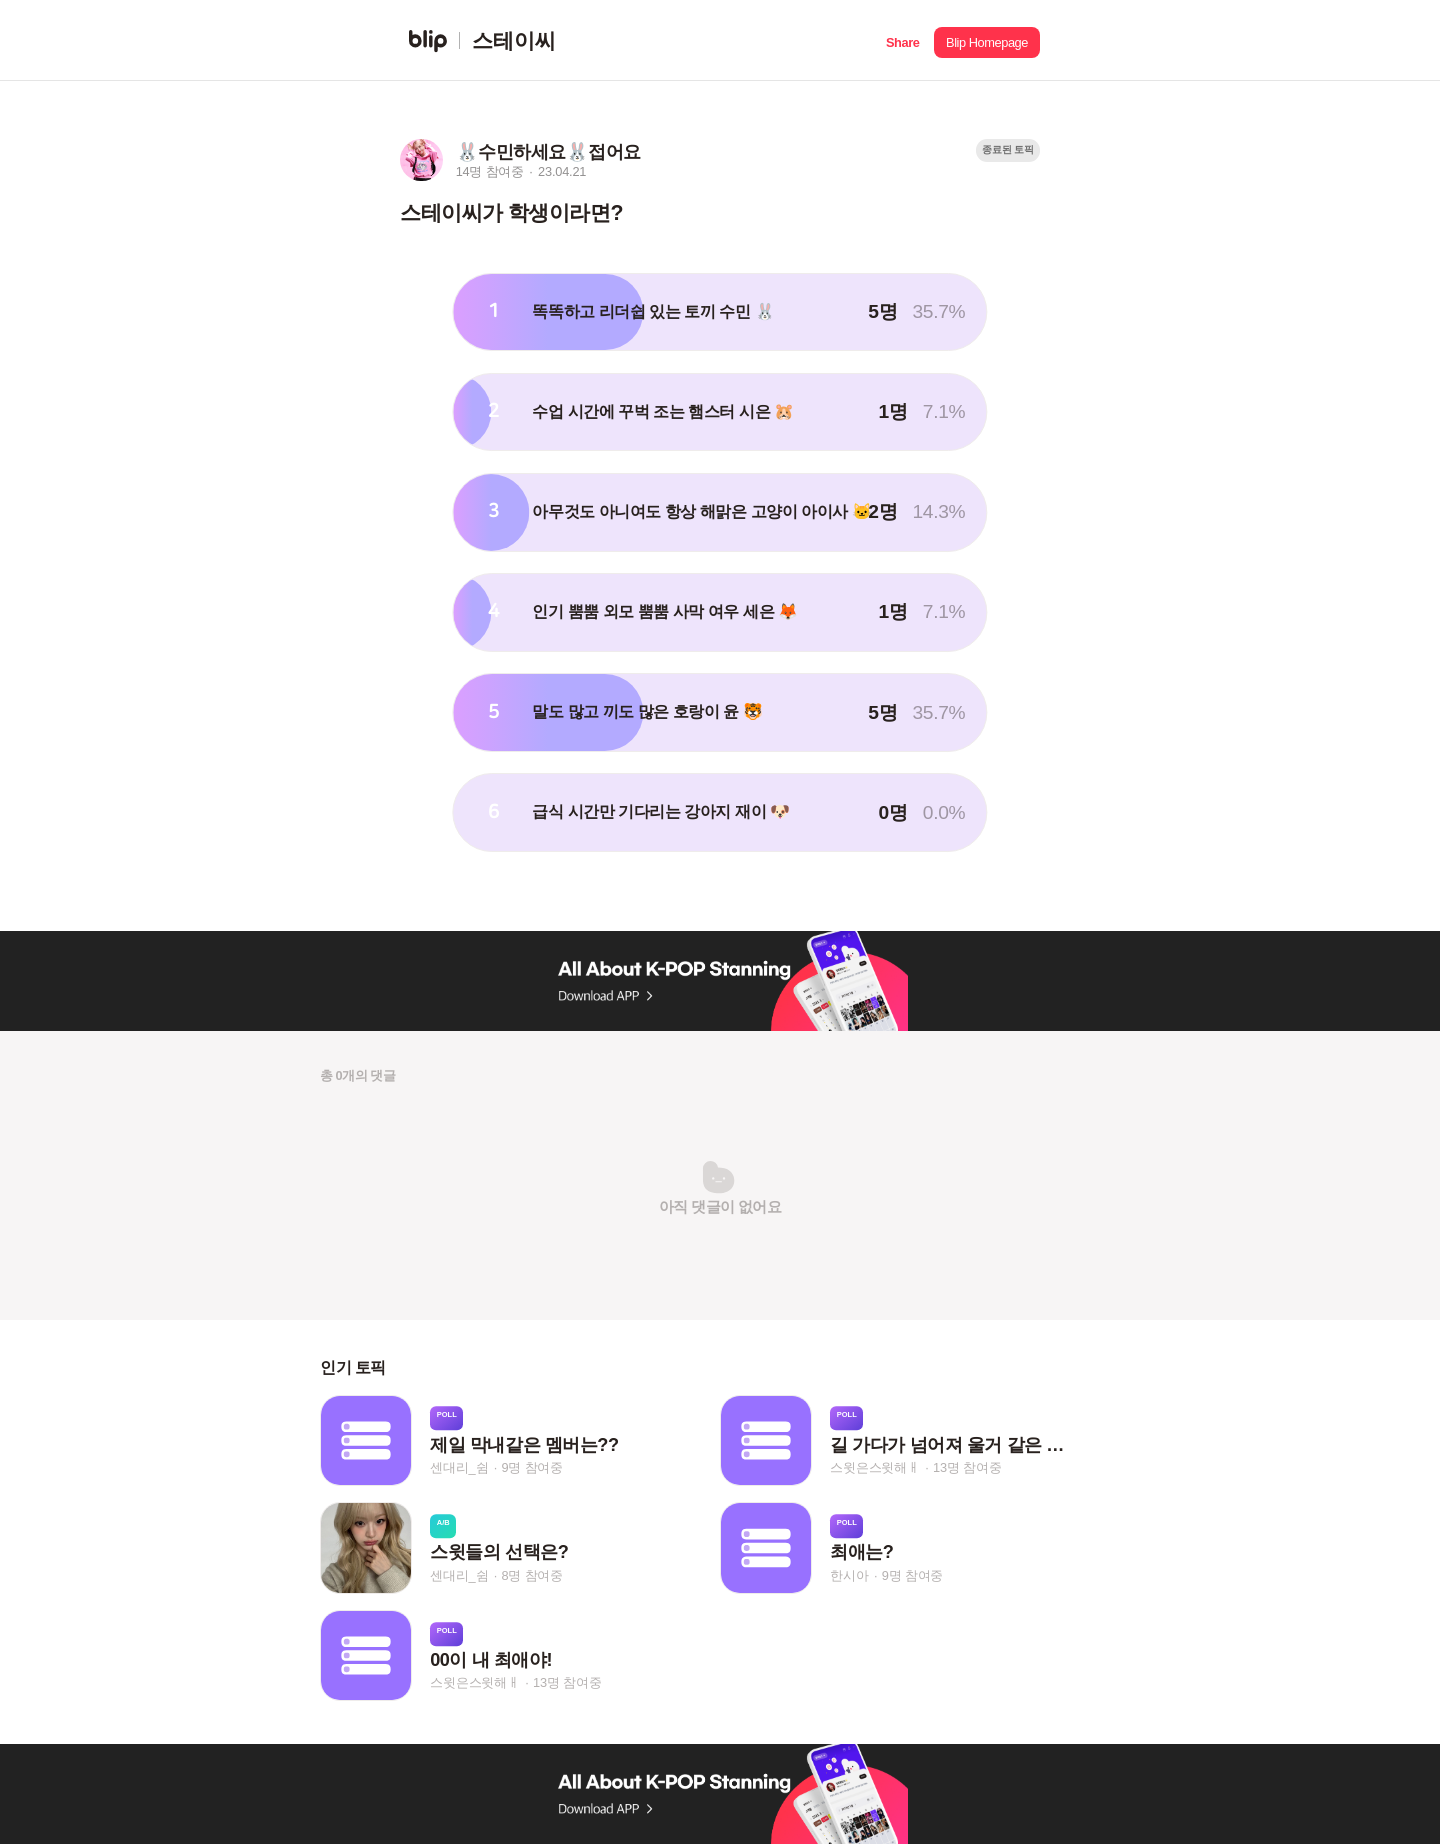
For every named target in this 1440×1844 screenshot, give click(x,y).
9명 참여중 (531, 1467)
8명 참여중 (531, 1575)
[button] (902, 40)
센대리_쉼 (459, 1467)
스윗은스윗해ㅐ (875, 1467)
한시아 (849, 1575)
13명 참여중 (967, 1467)
